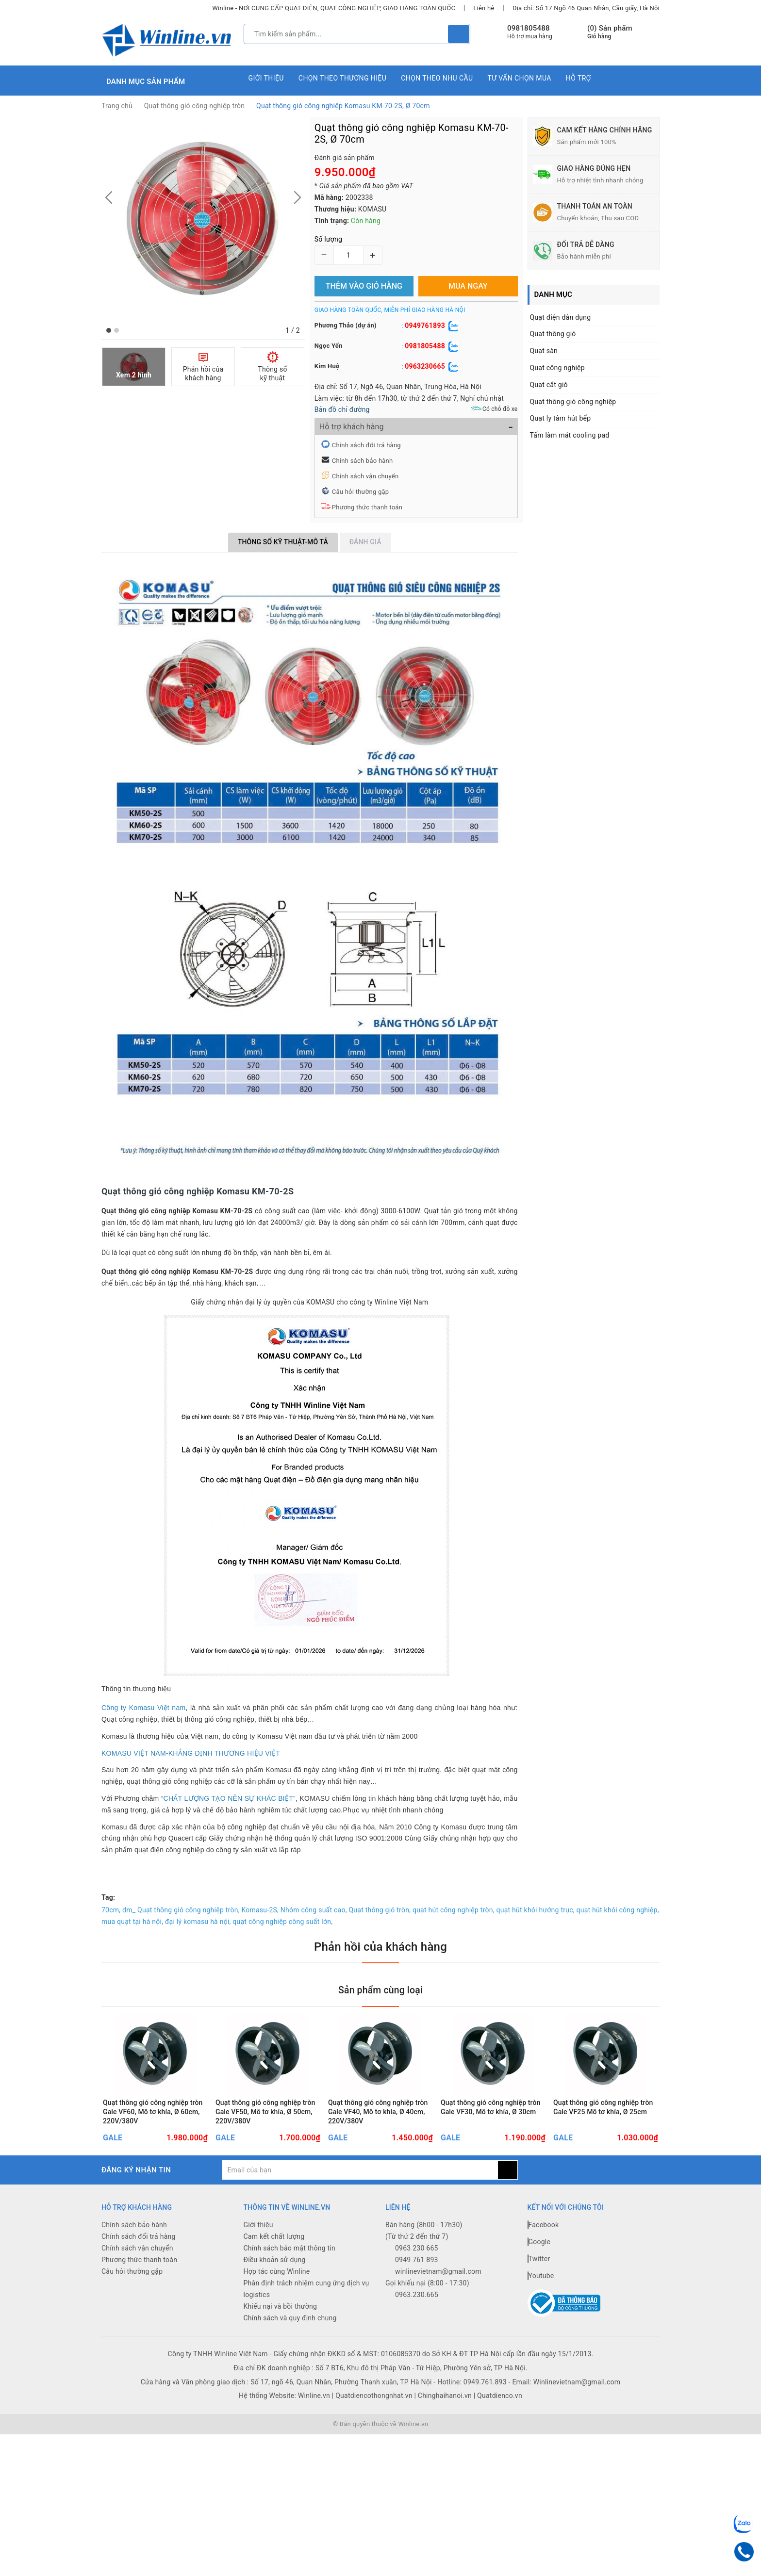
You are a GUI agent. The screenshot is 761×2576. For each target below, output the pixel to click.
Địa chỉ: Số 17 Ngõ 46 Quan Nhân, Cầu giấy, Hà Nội (586, 8)
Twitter (539, 2293)
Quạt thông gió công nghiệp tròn (194, 106)
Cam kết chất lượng (274, 2271)
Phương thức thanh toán (367, 507)
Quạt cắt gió (549, 385)
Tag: (108, 1897)
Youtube (541, 2310)
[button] (108, 330)
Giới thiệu (266, 78)
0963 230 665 (416, 2282)
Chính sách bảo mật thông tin (290, 2282)
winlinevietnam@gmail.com (438, 2306)
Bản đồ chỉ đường (342, 409)
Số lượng (328, 239)
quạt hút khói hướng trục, (535, 1910)
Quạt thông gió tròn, (379, 1910)
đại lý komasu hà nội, (198, 1921)
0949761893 (425, 325)
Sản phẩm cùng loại (380, 1989)
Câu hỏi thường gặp (360, 491)
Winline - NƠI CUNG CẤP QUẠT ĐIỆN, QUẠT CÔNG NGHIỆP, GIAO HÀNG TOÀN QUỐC (333, 8)
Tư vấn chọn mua (519, 78)
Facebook (543, 2259)
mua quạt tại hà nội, (132, 1921)
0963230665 (425, 366)
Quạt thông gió (553, 334)
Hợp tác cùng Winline (277, 2306)
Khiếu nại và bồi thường (280, 2341)
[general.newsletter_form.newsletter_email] (359, 2204)
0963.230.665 (416, 2329)
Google (539, 2276)
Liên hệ (483, 8)
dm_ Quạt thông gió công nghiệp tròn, (181, 1910)
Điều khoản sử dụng (275, 2294)
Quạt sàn (544, 351)
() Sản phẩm (609, 32)
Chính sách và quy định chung (290, 2352)
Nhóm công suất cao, (314, 1910)
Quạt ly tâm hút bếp (560, 418)
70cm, (110, 1910)
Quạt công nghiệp (557, 368)
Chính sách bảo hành (362, 460)
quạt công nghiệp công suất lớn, (282, 1921)
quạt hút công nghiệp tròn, (454, 1910)
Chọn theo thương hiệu (342, 78)
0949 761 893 (416, 2294)
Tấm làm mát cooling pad (570, 435)
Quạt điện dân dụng (560, 317)
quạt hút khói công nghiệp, (618, 1910)
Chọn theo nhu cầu (437, 78)
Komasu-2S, (260, 1910)
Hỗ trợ (578, 78)
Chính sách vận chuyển (365, 476)
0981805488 (528, 28)
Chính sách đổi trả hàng (366, 445)
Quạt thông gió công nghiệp (573, 402)
